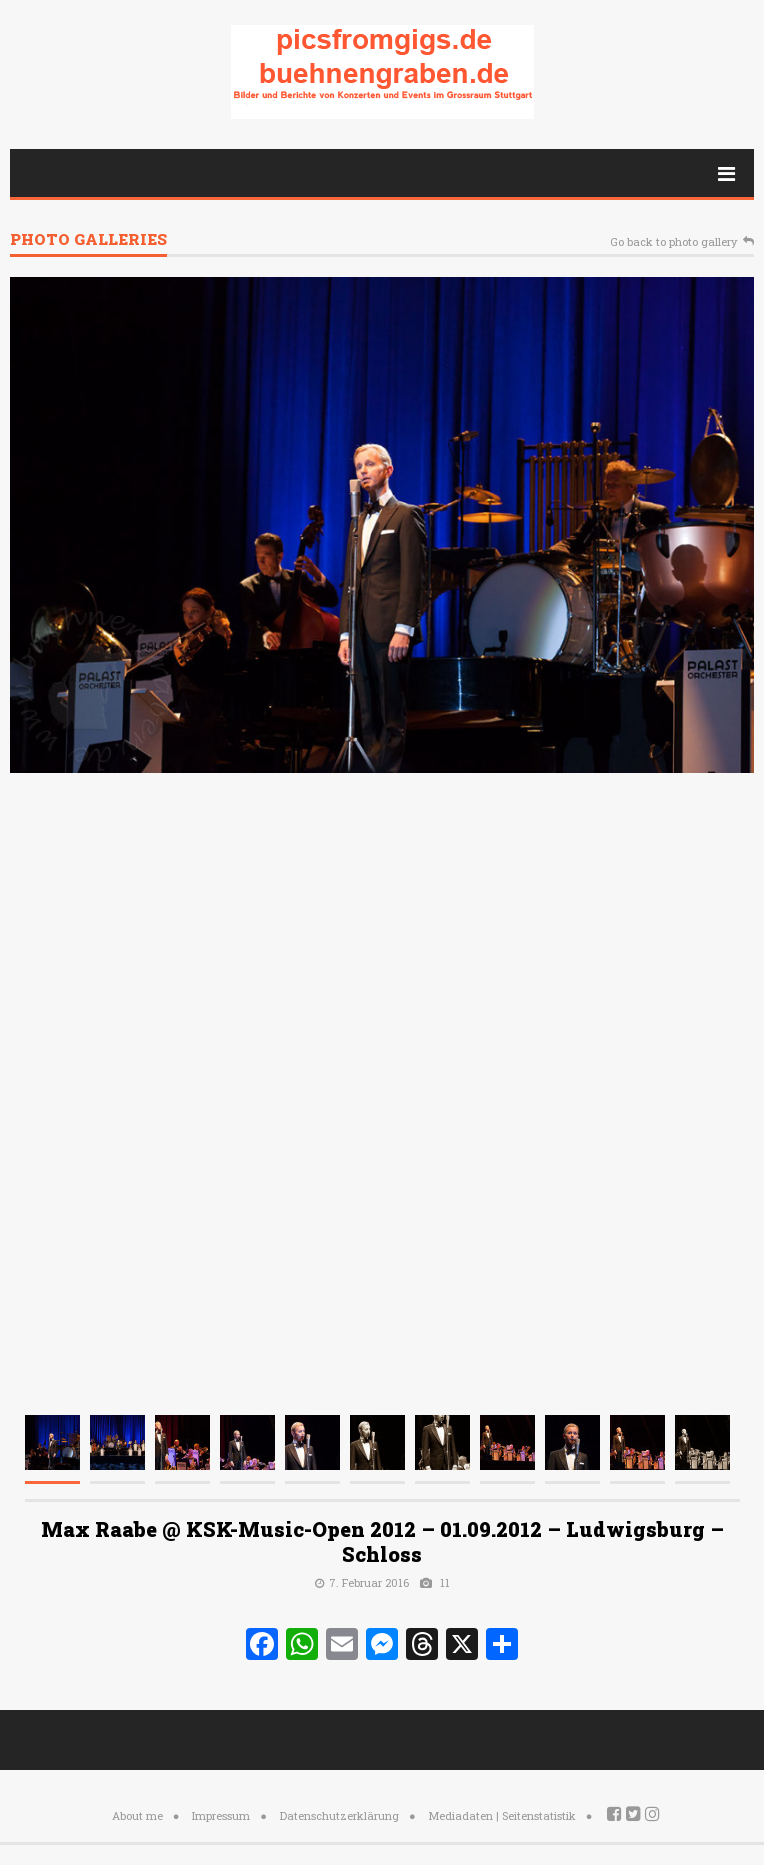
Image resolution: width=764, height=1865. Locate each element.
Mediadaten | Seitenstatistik (502, 1815)
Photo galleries (88, 240)
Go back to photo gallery (673, 242)
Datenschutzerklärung (339, 1815)
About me (137, 1815)
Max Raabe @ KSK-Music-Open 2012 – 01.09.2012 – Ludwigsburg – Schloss (382, 1541)
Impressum (221, 1815)
